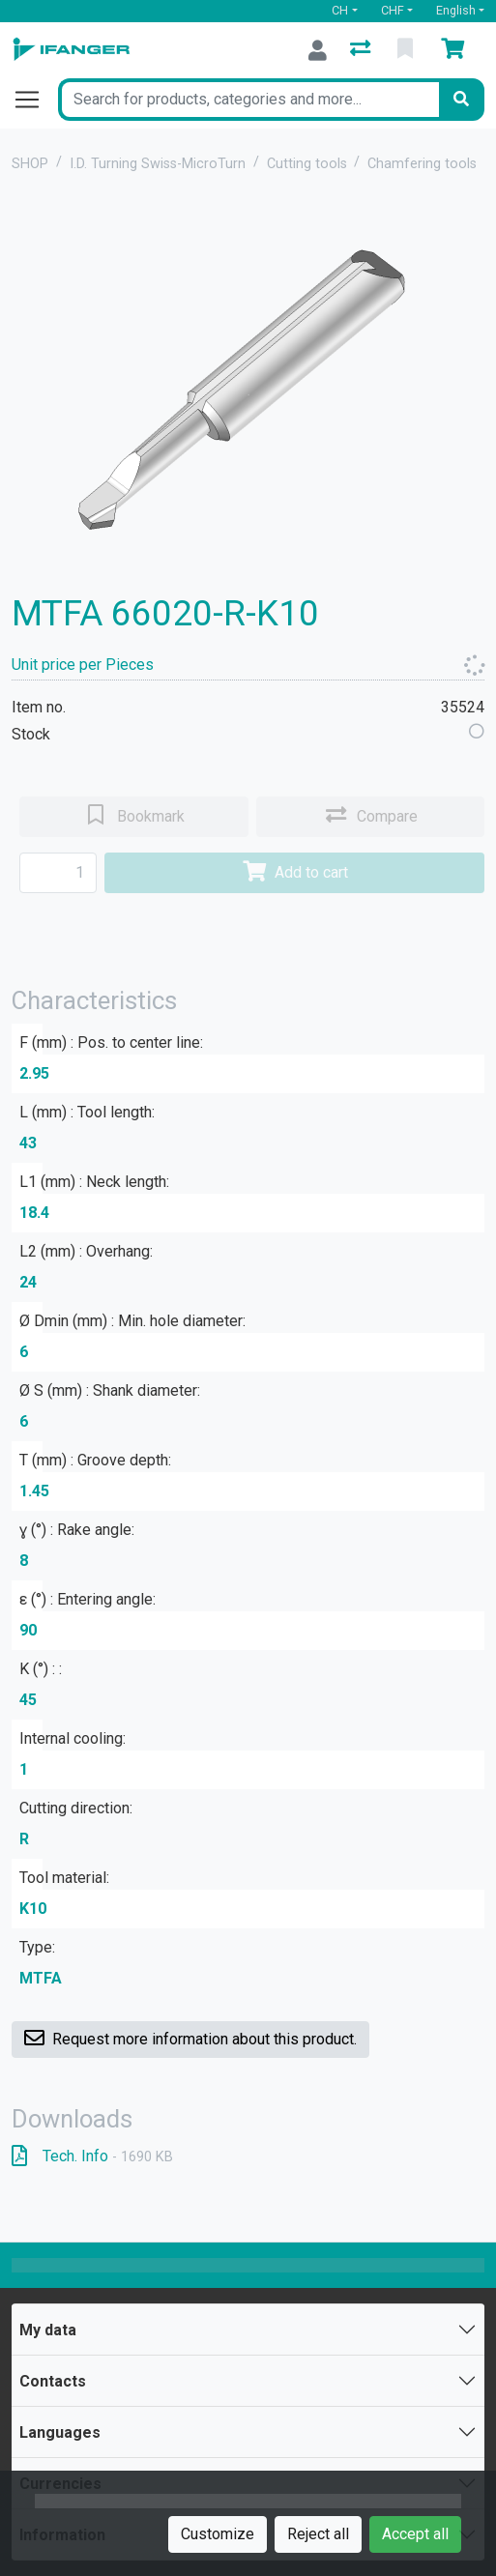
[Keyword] (248, 99)
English (456, 10)
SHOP (30, 164)
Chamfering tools (422, 164)
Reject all (318, 2534)
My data (47, 2330)
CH (340, 10)
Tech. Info (92, 2156)
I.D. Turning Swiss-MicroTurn (158, 164)
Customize (217, 2534)
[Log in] (317, 50)
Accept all (415, 2534)
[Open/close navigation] (35, 99)
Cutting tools (307, 164)
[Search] (461, 99)
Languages (60, 2432)
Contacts (52, 2381)
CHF (392, 10)
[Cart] (456, 50)
